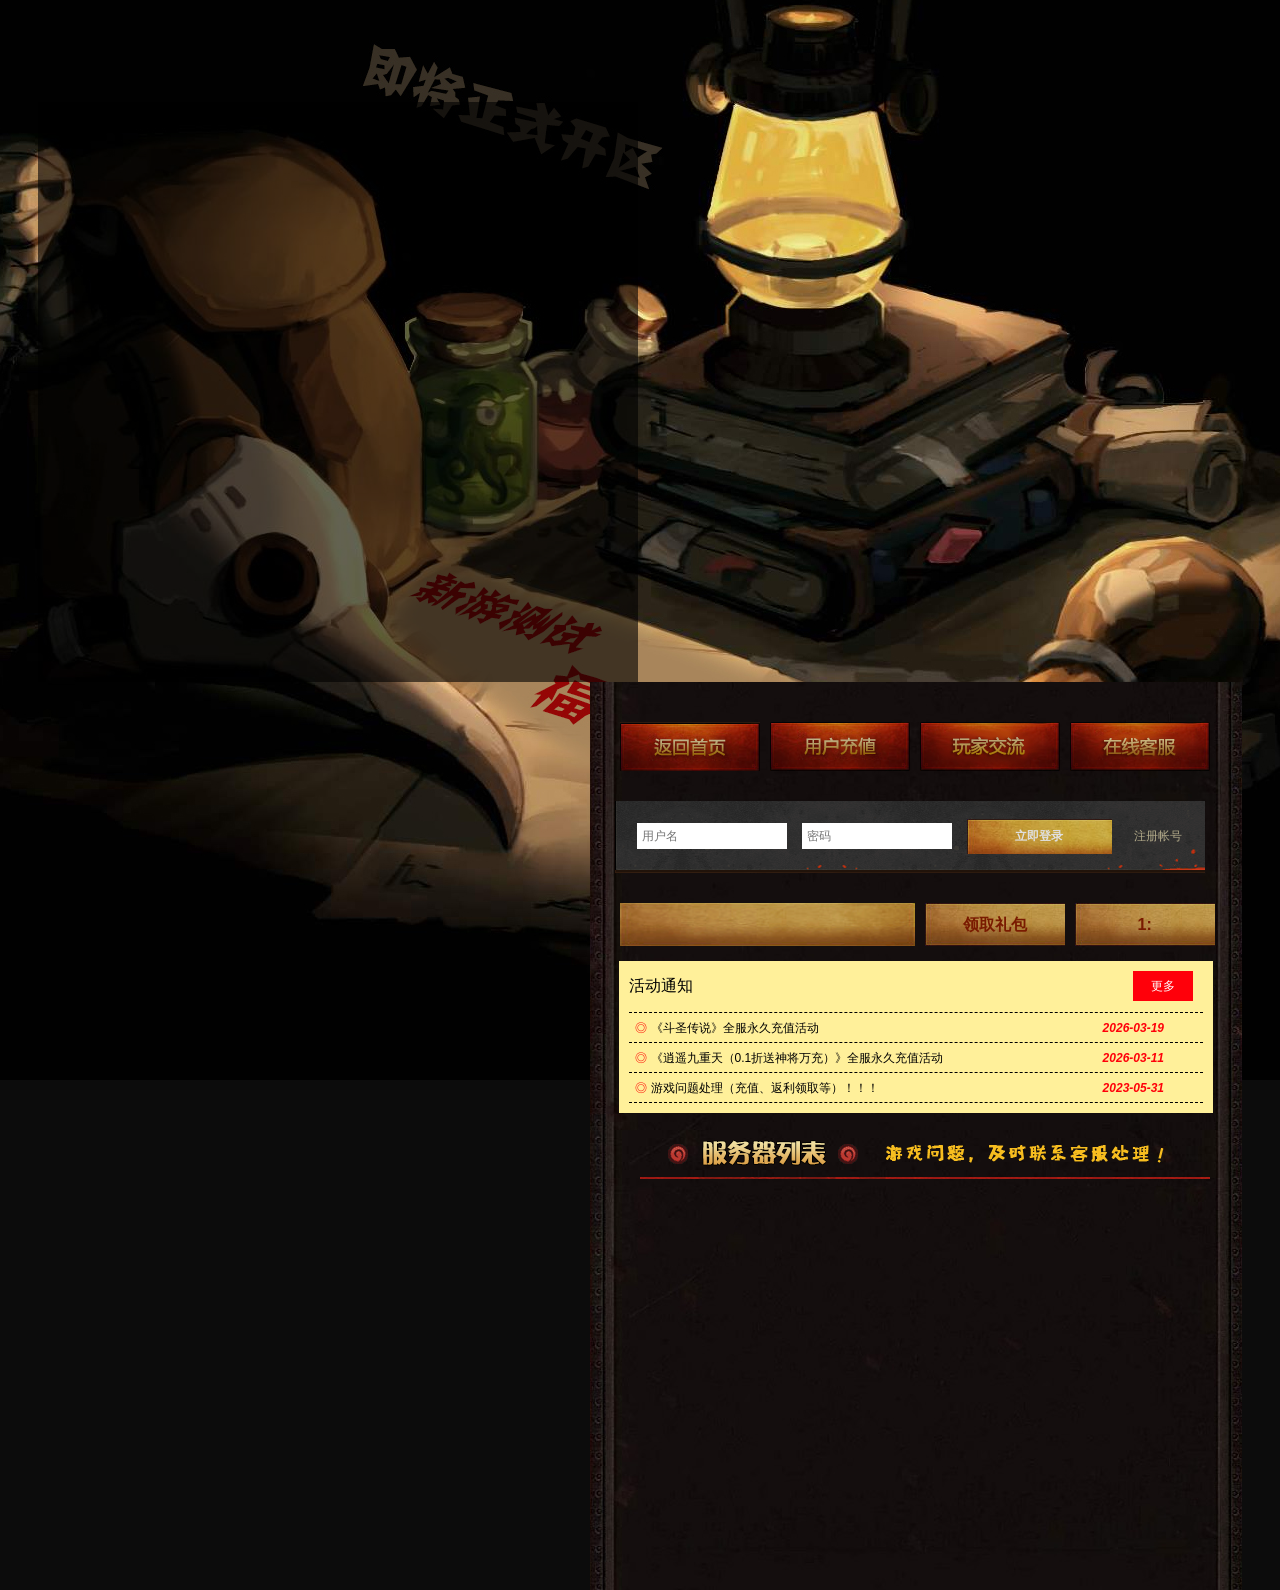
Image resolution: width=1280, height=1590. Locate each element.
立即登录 (1039, 836)
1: (1144, 924)
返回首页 (690, 746)
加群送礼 (990, 746)
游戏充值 (840, 746)
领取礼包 (995, 924)
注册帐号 (1158, 836)
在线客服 (1140, 746)
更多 (1163, 986)
